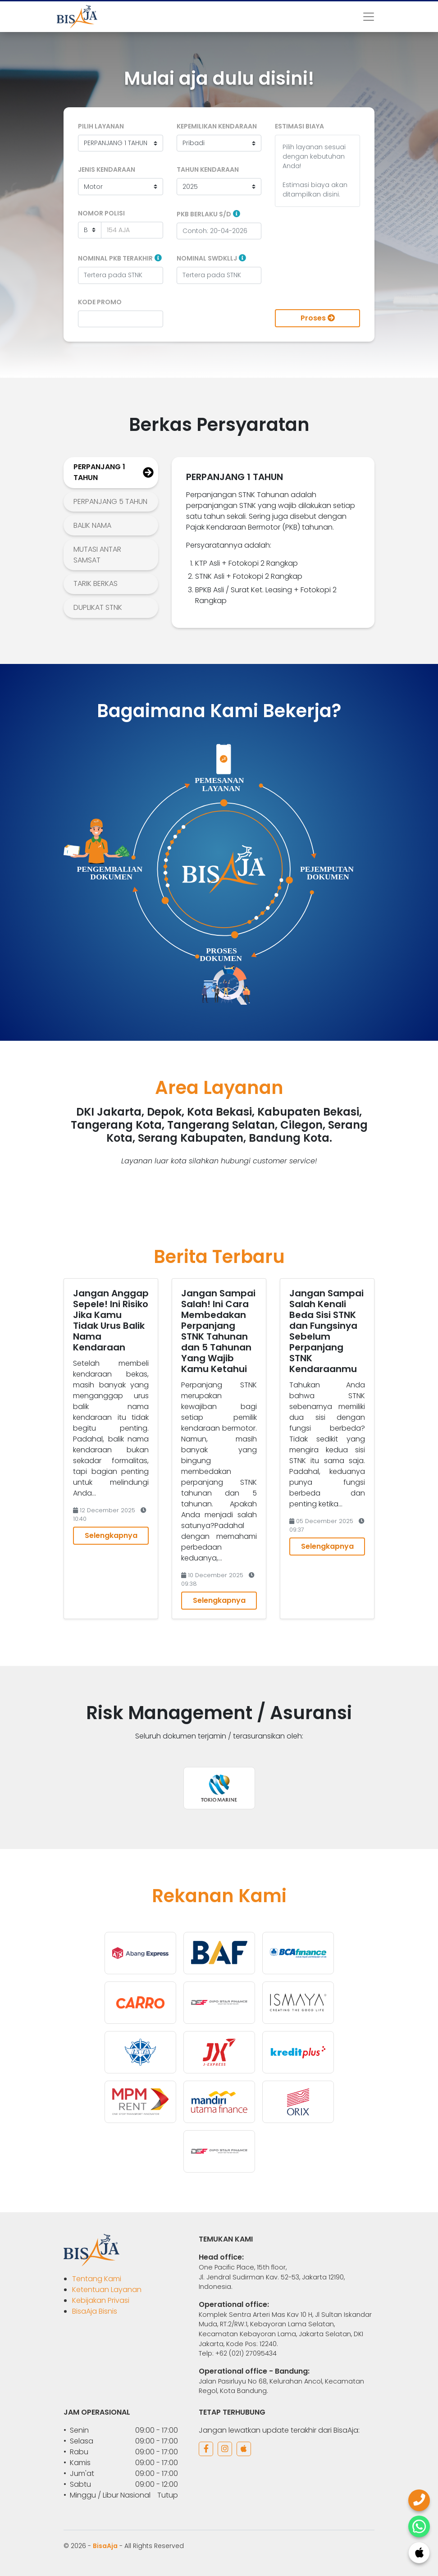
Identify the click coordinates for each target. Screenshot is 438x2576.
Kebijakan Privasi (100, 2300)
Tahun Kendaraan (208, 169)
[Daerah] (89, 230)
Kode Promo (100, 302)
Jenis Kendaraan (106, 169)
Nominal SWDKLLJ (207, 258)
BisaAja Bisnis (94, 2311)
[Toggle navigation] (368, 17)
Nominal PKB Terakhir (115, 258)
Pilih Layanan (101, 126)
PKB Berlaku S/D (204, 214)
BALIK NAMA (92, 525)
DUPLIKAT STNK (97, 607)
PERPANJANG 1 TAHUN (99, 472)
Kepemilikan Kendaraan (217, 126)
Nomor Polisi (101, 213)
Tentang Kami (96, 2279)
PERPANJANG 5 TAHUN (110, 501)
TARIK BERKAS (95, 583)
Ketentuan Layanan (106, 2289)
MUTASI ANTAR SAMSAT (97, 554)
